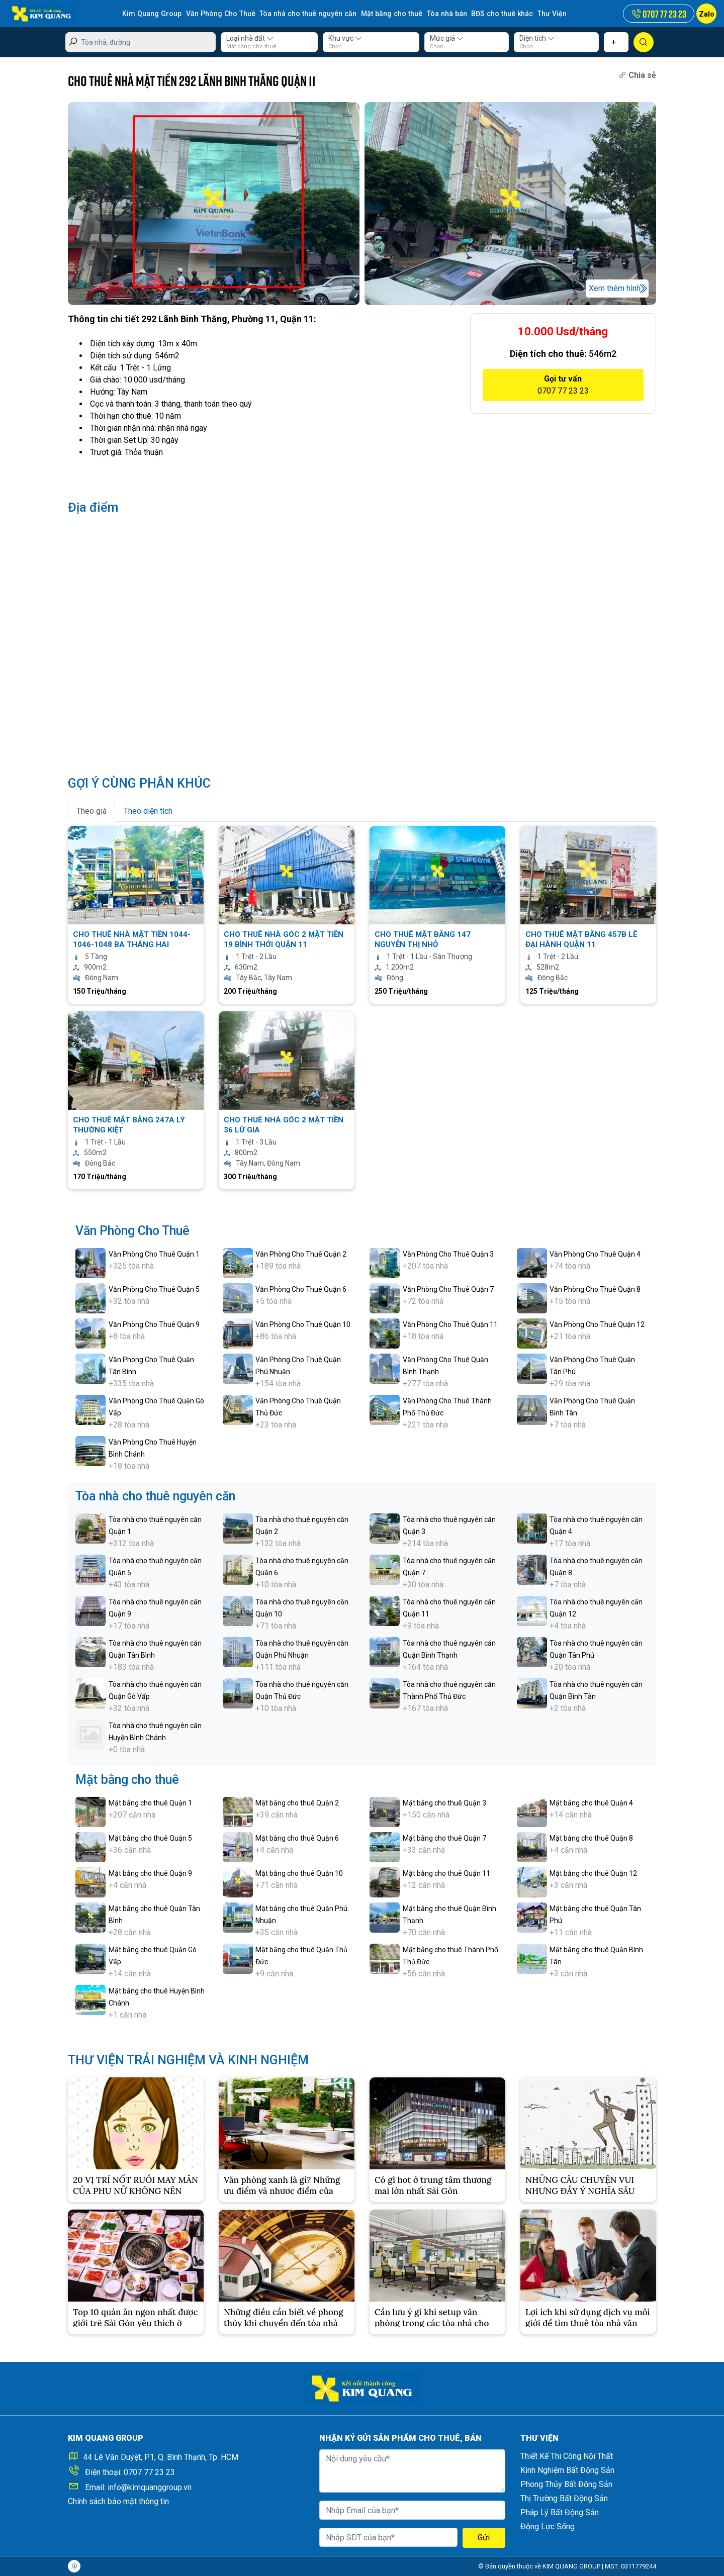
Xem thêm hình (615, 288)
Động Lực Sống (547, 2526)
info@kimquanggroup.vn (150, 2487)
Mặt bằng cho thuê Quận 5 (150, 1838)
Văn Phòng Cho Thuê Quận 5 (154, 1289)
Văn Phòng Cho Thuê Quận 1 (154, 1254)
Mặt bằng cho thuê (386, 14)
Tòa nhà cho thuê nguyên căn (304, 14)
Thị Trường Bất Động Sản (564, 2498)
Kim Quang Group (151, 14)
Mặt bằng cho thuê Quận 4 (591, 1803)
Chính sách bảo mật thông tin (118, 2501)
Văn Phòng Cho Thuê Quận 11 (450, 1324)
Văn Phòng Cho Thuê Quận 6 (300, 1289)
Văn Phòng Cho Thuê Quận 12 (597, 1324)
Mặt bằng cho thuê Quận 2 (297, 1803)
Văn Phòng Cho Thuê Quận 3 (448, 1254)
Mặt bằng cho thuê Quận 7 (444, 1838)
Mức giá (447, 38)
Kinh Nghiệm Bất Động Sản (567, 2470)
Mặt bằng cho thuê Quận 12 (593, 1873)
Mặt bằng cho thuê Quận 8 (591, 1838)
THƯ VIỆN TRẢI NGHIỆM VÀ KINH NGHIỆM (188, 2060)
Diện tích (537, 38)
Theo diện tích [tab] (148, 811)
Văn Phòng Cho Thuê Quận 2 (300, 1254)
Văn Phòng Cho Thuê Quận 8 (595, 1289)
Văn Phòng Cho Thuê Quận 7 (448, 1289)
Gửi (484, 2537)
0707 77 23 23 (149, 2472)
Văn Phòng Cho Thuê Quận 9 (154, 1324)
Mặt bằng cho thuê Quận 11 (446, 1873)
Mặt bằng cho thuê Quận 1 (150, 1803)
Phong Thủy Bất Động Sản (566, 2484)
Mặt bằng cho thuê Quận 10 (299, 1873)
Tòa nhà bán (440, 14)
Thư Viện (543, 14)
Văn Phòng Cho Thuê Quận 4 (595, 1254)
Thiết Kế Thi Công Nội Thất (566, 2456)
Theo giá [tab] (91, 811)
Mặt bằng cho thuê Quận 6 (297, 1838)
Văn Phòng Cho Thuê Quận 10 (302, 1324)
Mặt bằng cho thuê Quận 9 (150, 1873)
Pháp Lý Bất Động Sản (559, 2512)
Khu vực (345, 38)
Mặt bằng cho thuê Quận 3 (444, 1803)
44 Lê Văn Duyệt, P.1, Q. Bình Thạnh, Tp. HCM (160, 2457)
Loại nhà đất (250, 38)
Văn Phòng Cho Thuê (219, 14)
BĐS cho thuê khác (495, 14)
